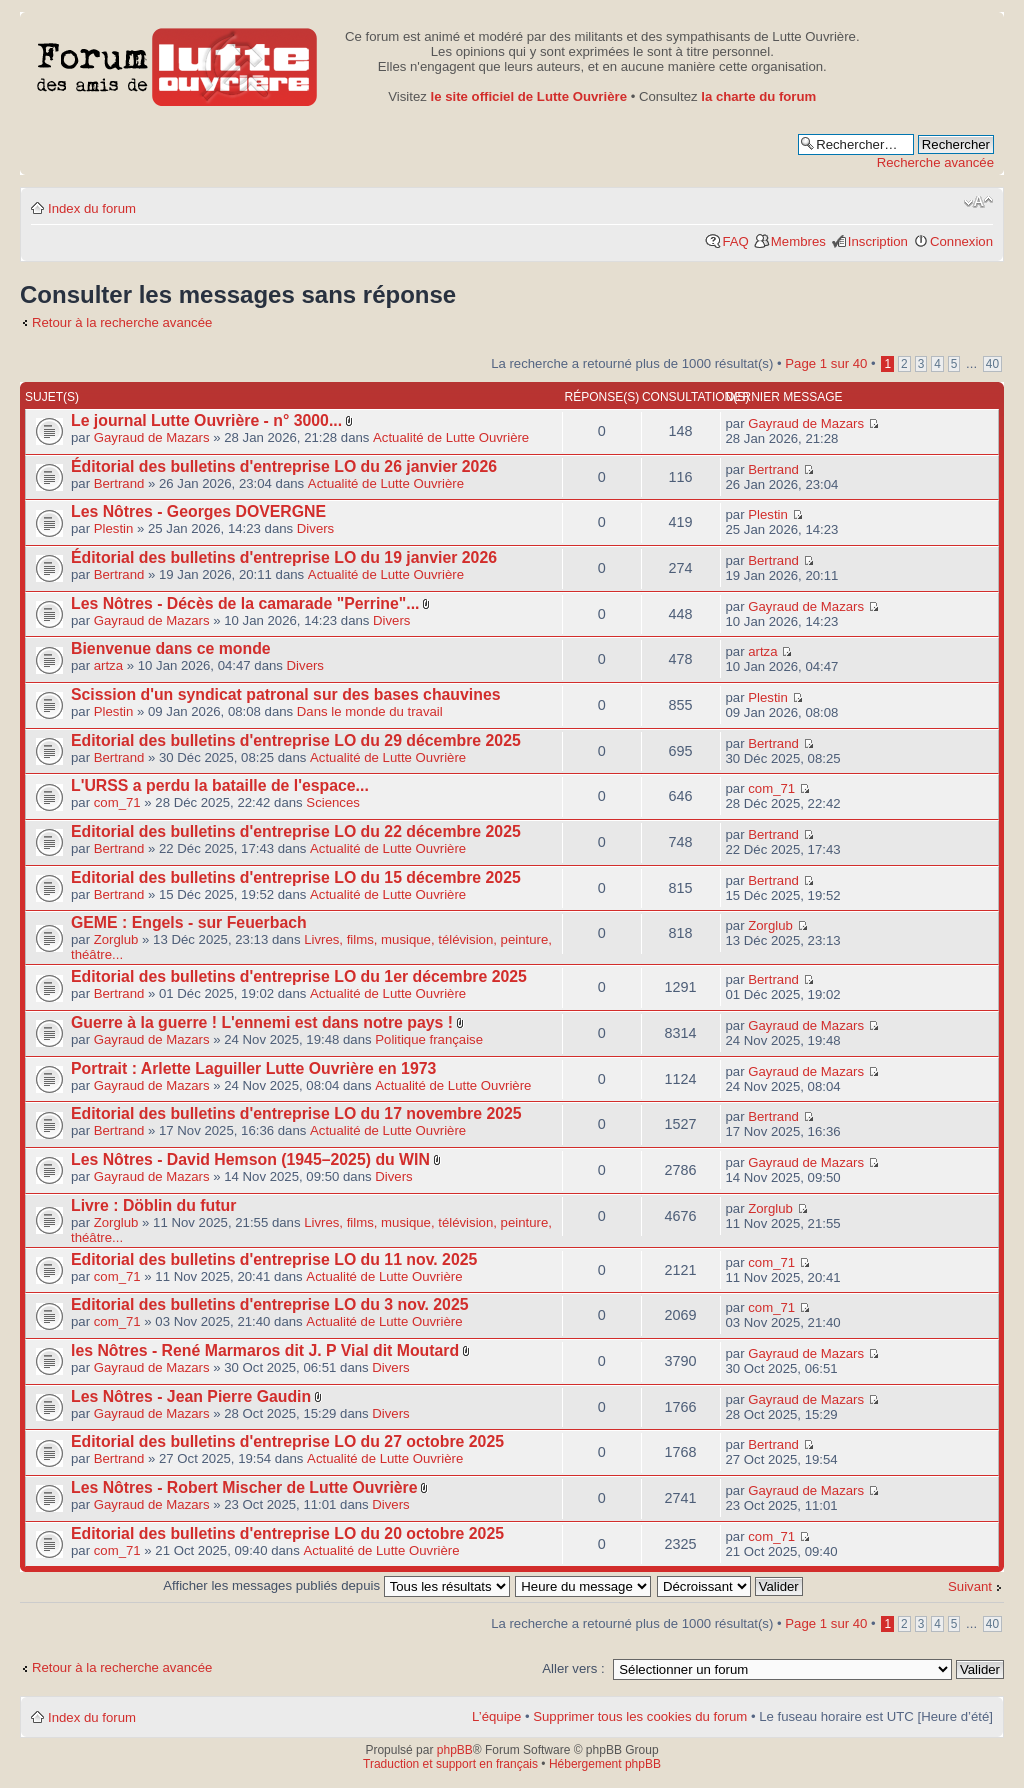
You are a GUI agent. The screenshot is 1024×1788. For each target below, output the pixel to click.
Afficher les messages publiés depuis (336, 1585)
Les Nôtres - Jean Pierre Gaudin (191, 1396)
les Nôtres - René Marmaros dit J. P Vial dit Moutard (265, 1350)
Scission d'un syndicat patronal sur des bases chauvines (286, 694)
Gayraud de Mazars (152, 437)
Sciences (333, 802)
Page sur (826, 363)
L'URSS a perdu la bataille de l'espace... (220, 785)
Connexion (961, 241)
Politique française (429, 1039)
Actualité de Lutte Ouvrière (451, 437)
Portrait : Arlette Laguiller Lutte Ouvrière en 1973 (253, 1068)
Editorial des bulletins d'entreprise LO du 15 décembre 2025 (296, 877)
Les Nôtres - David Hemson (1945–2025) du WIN (250, 1159)
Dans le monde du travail (370, 711)
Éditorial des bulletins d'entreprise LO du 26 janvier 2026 (284, 466)
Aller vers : (573, 1668)
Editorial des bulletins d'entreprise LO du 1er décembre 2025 (299, 976)
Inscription (878, 241)
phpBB (455, 1750)
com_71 (117, 802)
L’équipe (496, 1716)
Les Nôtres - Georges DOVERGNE (198, 511)
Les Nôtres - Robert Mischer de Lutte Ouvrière (244, 1487)
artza (108, 665)
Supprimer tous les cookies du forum (640, 1716)
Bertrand (119, 483)
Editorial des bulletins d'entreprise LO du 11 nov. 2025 (274, 1259)
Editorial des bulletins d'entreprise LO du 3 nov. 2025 (270, 1304)
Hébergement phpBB (605, 1764)
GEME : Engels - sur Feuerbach (189, 922)
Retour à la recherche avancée (122, 322)
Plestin (114, 528)
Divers (315, 528)
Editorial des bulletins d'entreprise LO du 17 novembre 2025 (296, 1113)
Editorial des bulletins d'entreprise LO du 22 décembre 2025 (296, 831)
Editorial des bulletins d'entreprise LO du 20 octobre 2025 (287, 1533)
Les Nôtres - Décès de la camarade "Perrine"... (245, 603)
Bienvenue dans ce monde (171, 648)
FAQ (735, 241)
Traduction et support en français (450, 1764)
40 (992, 364)
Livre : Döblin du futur (153, 1205)
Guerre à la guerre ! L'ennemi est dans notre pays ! (262, 1022)
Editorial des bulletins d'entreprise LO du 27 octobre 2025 (287, 1441)
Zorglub (116, 939)
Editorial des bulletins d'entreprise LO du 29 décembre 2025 (296, 740)
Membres (798, 241)
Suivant (970, 1586)
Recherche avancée (935, 162)
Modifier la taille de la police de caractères (978, 202)
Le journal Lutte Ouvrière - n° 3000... (206, 420)
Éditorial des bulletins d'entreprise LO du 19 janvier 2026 (284, 557)
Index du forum (92, 208)
